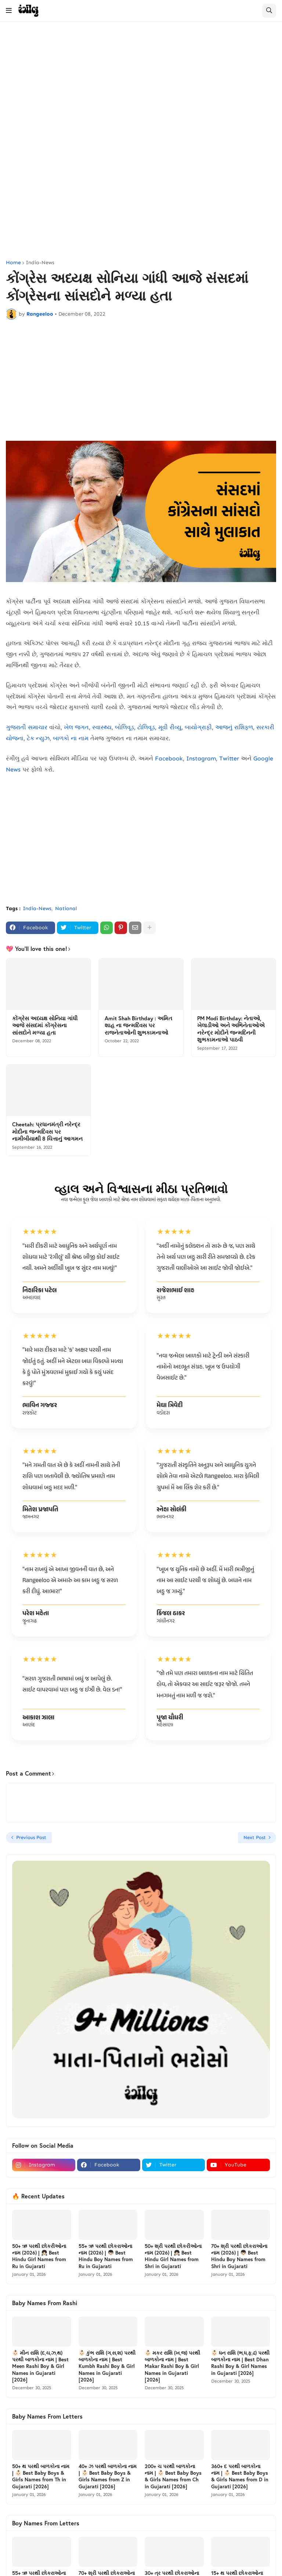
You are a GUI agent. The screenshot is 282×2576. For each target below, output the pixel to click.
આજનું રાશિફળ (234, 727)
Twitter (229, 758)
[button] (9, 10)
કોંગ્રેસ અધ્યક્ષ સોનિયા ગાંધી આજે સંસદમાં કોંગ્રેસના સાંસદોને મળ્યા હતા (44, 1025)
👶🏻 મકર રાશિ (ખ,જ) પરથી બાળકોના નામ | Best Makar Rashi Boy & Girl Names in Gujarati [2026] (172, 2366)
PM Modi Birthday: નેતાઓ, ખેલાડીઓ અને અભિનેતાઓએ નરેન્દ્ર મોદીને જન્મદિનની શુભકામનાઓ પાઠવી (231, 1029)
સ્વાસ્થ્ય (102, 727)
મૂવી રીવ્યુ (169, 727)
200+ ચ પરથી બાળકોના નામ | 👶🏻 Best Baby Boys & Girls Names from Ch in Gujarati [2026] (173, 2476)
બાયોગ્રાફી (198, 727)
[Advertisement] (141, 84)
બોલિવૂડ (124, 727)
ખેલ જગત (76, 727)
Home (13, 262)
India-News (40, 262)
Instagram (201, 758)
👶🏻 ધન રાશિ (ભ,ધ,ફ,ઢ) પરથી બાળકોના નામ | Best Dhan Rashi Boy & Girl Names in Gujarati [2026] (240, 2363)
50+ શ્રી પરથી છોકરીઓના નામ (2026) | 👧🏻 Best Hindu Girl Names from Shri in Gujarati (173, 2256)
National (66, 908)
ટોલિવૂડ (146, 727)
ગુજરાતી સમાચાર (26, 727)
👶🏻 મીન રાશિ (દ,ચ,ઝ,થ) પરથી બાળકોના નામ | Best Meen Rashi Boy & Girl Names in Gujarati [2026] (40, 2366)
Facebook (169, 758)
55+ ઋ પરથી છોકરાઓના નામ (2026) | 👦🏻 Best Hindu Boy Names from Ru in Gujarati (106, 2256)
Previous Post (31, 1837)
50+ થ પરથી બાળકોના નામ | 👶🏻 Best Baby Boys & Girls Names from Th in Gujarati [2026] (40, 2476)
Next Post (254, 1837)
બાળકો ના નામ (70, 738)
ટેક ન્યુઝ (38, 738)
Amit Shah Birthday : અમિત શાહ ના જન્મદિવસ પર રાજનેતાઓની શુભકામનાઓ (138, 1025)
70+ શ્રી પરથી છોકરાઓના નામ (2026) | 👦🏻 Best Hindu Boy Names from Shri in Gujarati (239, 2256)
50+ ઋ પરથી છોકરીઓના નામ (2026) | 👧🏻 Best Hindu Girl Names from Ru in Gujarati (39, 2256)
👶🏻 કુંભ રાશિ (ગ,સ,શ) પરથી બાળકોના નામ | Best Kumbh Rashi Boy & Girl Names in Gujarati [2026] (107, 2366)
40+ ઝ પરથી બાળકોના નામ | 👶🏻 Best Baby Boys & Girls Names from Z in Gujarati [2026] (108, 2476)
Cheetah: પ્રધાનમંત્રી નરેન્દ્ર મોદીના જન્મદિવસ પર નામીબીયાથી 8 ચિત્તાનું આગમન (47, 1131)
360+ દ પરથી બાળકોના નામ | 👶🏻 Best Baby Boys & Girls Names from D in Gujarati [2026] (239, 2476)
